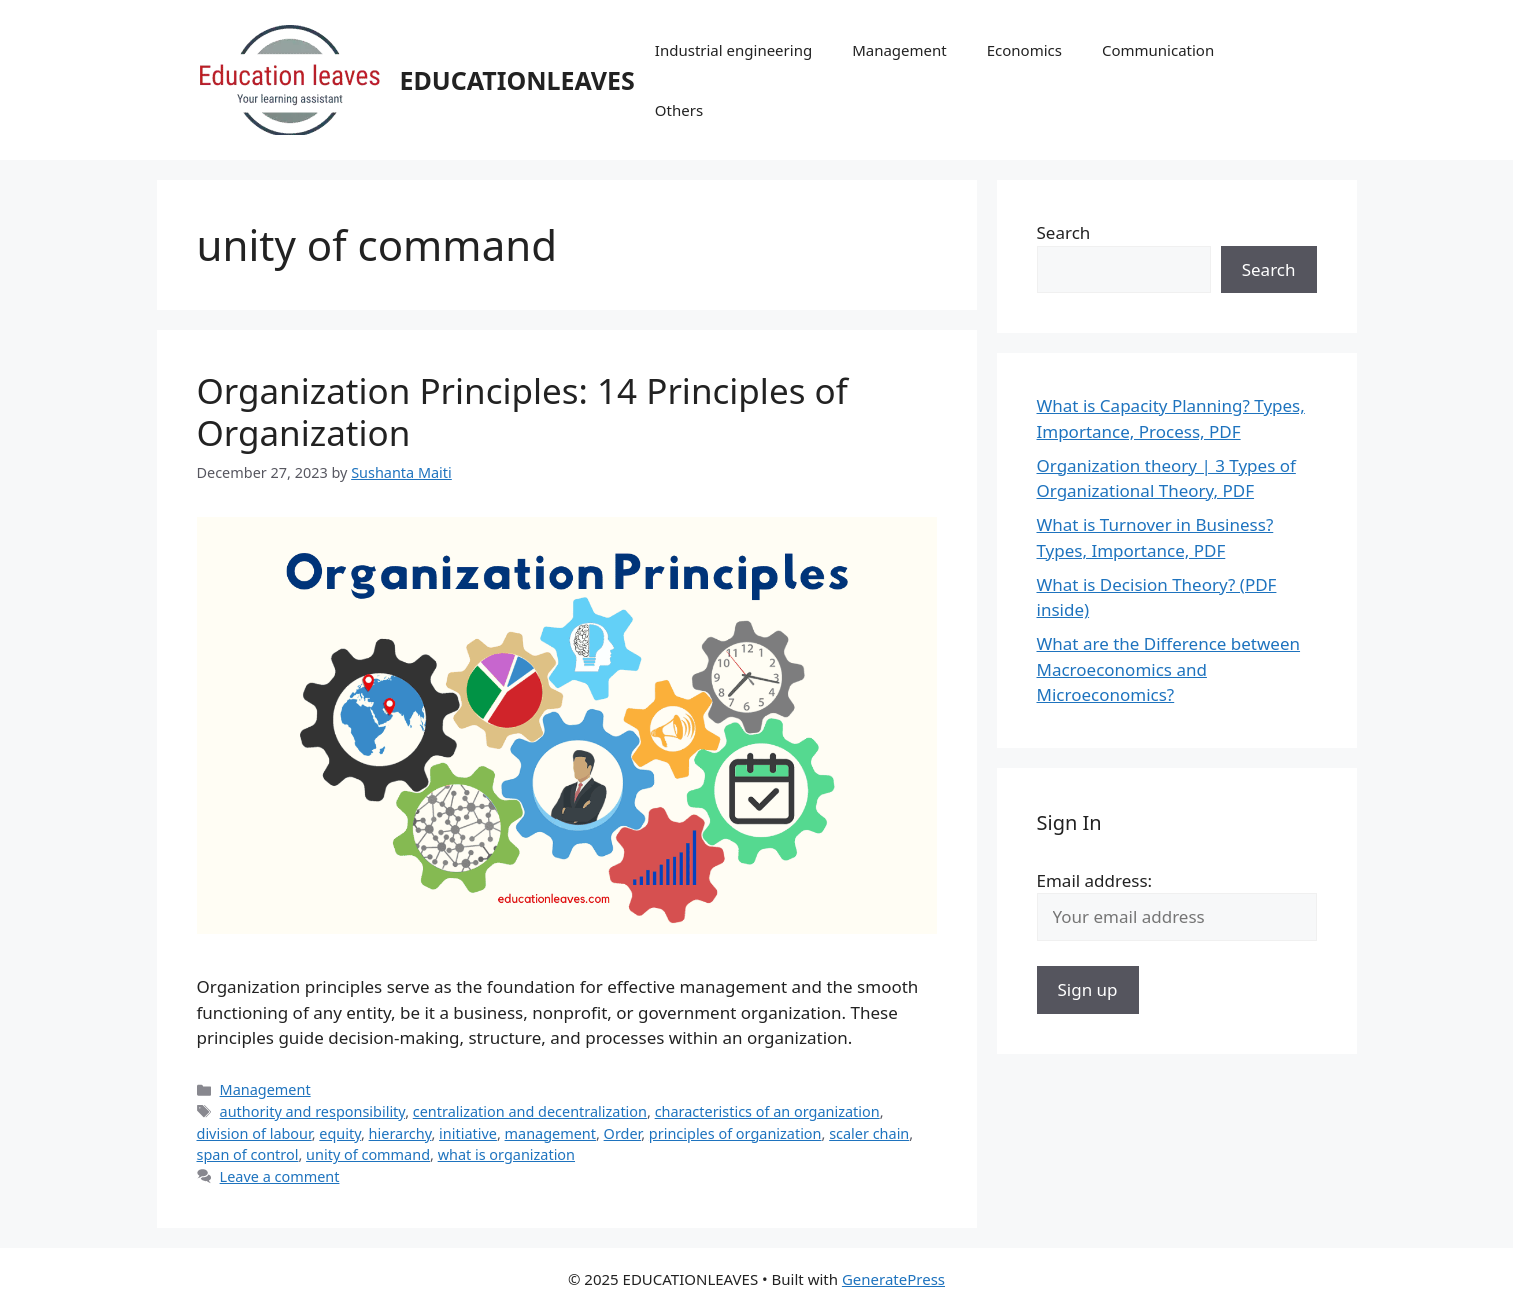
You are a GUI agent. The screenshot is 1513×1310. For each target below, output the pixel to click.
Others (679, 110)
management (550, 1133)
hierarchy (400, 1133)
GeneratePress (893, 1279)
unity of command (368, 1154)
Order (623, 1133)
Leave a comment (280, 1176)
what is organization (506, 1154)
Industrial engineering (733, 50)
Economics (1024, 50)
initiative (468, 1133)
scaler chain (869, 1133)
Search (1064, 232)
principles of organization (735, 1133)
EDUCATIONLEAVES (517, 80)
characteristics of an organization (767, 1111)
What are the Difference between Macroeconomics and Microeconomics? (1169, 669)
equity (340, 1133)
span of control (248, 1154)
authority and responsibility (313, 1111)
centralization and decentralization (530, 1111)
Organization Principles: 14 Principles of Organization (522, 411)
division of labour (254, 1133)
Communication (1158, 50)
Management (899, 50)
